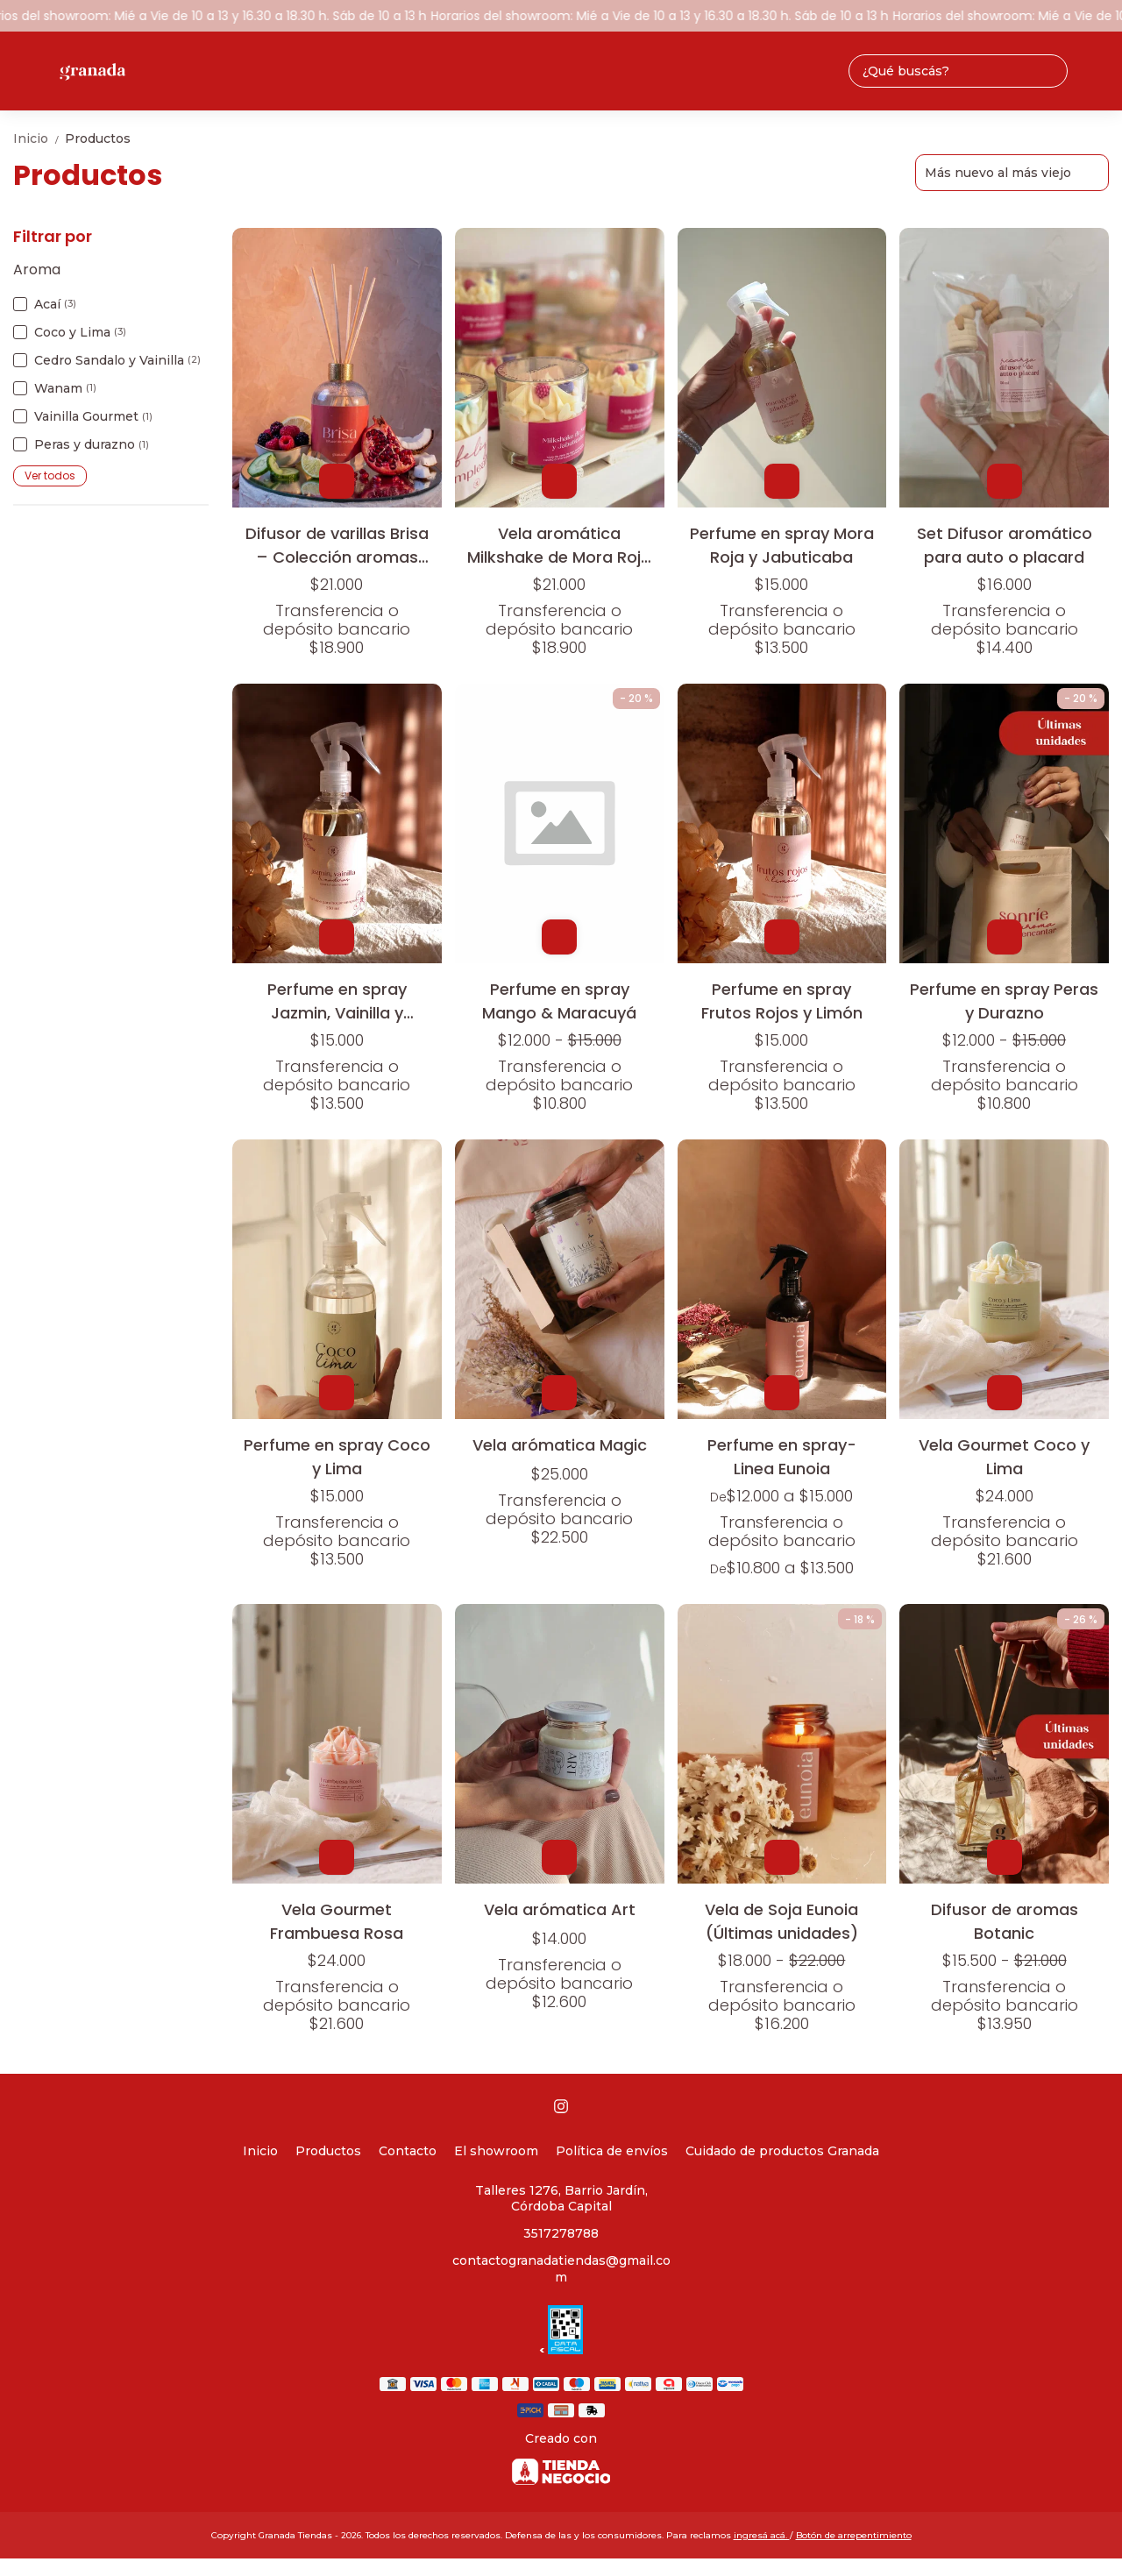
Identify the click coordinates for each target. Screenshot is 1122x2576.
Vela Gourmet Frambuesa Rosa (336, 1920)
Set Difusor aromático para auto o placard (1004, 544)
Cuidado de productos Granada (782, 2151)
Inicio (39, 138)
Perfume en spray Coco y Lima (337, 1456)
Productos (98, 138)
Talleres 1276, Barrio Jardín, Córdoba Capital (561, 2198)
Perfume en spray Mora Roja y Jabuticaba (782, 544)
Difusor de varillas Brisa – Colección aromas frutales (337, 544)
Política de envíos (612, 2151)
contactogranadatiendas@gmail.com (561, 2269)
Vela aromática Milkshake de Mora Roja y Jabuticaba (559, 544)
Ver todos (50, 475)
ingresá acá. (762, 2535)
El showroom (496, 2151)
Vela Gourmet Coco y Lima (1004, 1456)
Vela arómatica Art (560, 1909)
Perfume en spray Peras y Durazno (1004, 1000)
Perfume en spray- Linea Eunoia (781, 1456)
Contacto (408, 2151)
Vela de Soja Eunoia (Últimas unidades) (781, 1920)
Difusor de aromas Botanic (1004, 1920)
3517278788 (561, 2233)
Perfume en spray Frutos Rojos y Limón (782, 1000)
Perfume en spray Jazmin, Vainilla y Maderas (337, 1000)
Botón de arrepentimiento (854, 2535)
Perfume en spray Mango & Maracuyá (559, 1000)
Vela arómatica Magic (559, 1445)
